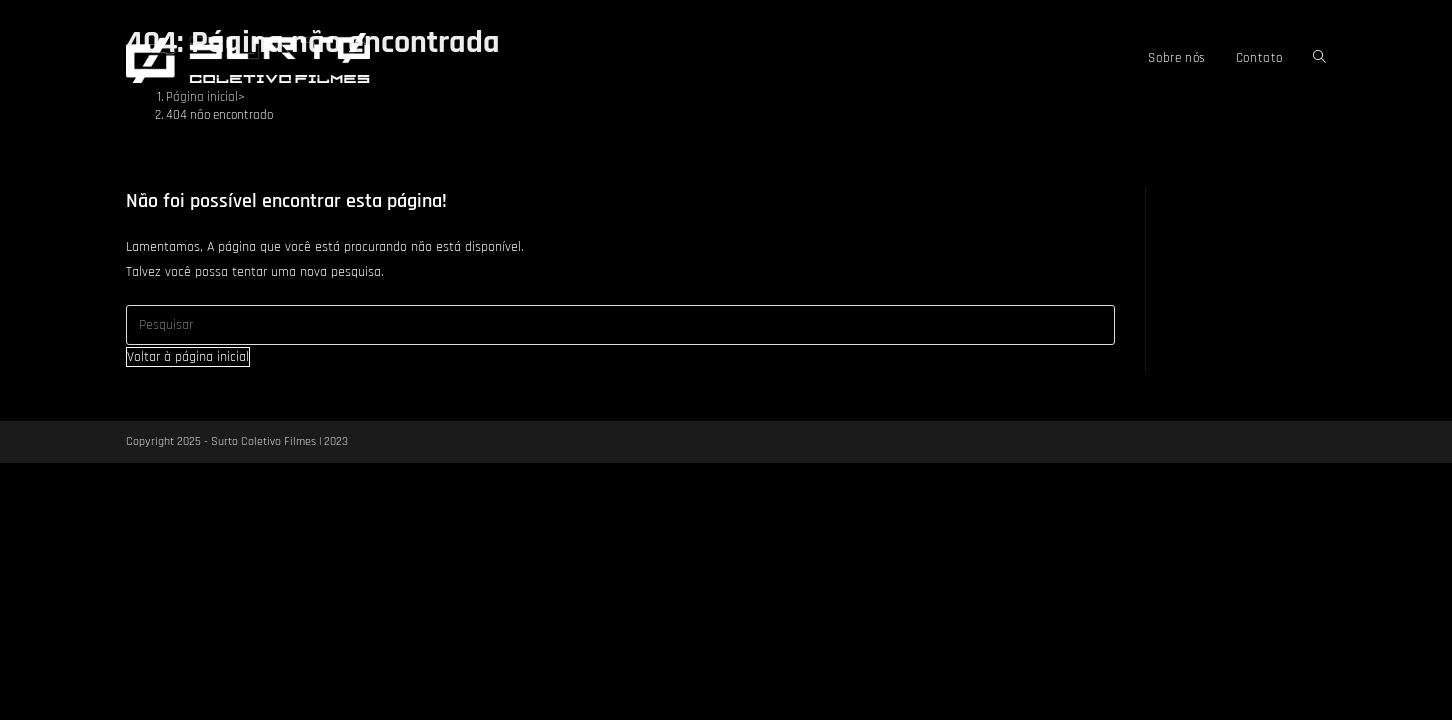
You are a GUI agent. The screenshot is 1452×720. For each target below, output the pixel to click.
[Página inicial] (202, 97)
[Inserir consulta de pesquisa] (620, 325)
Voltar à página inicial (188, 357)
